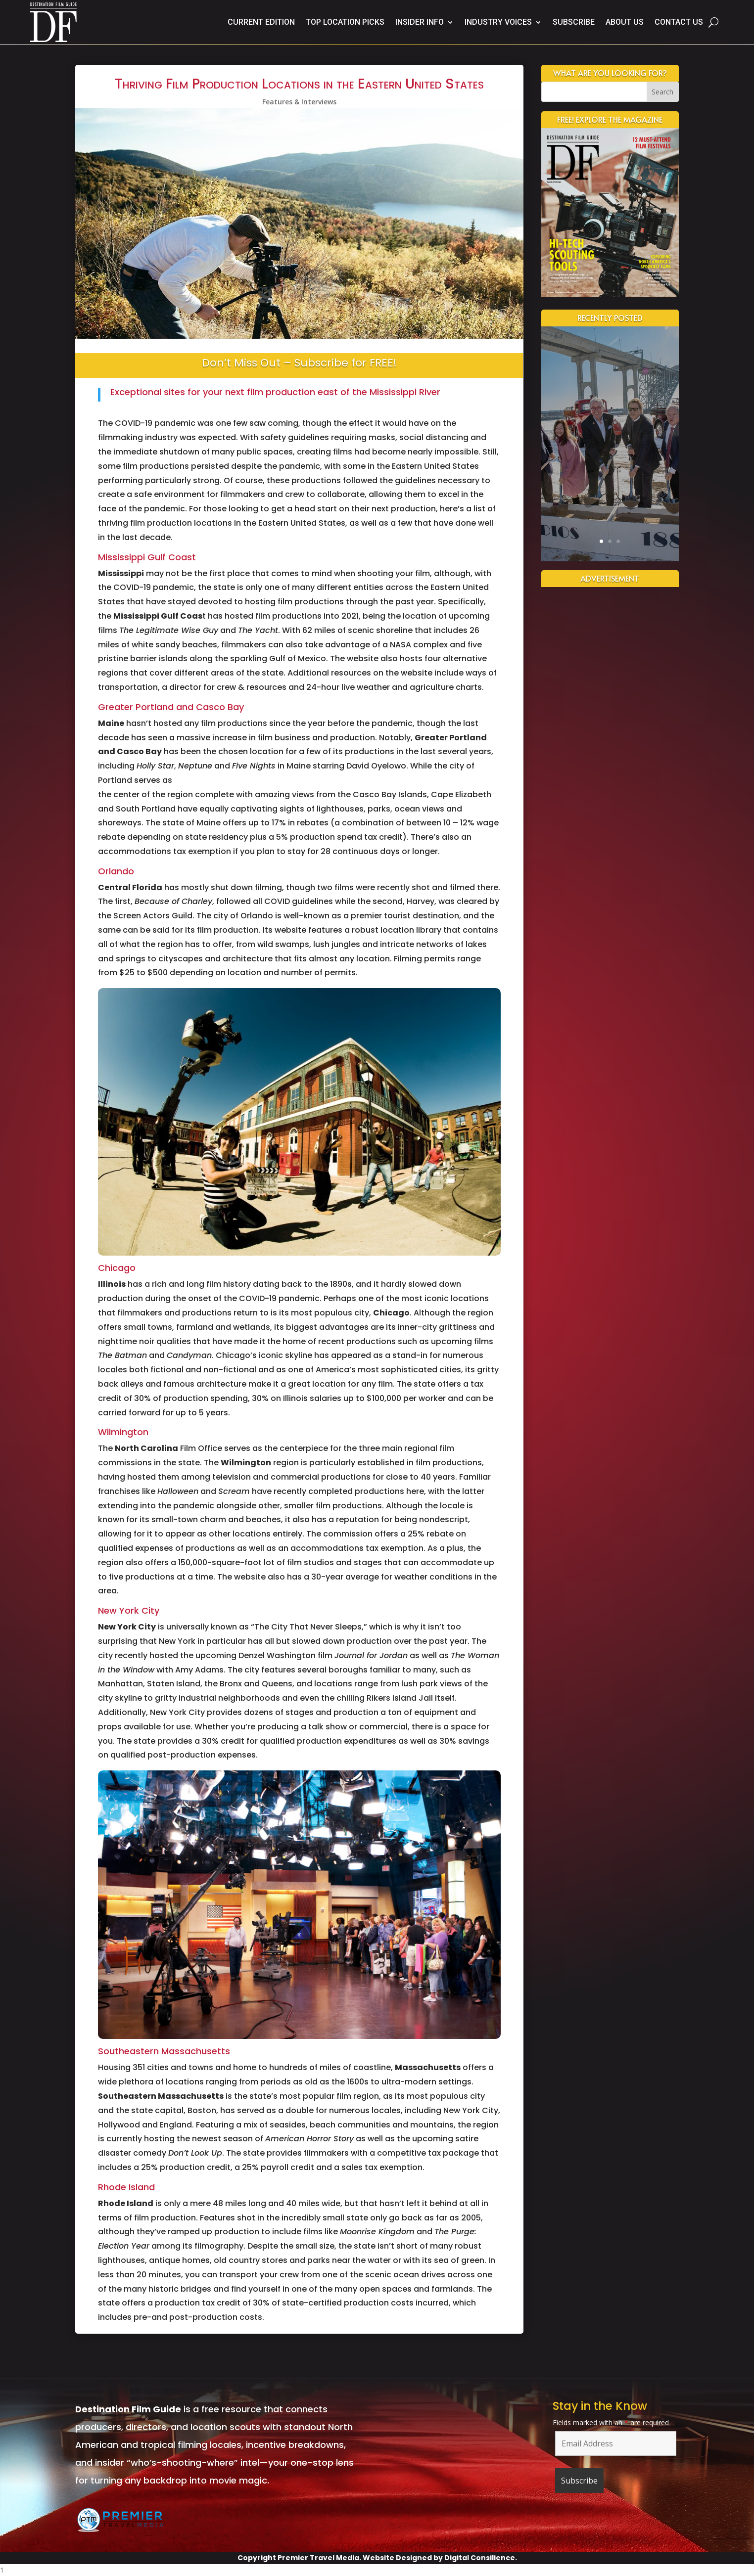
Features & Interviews (299, 101)
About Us (625, 22)
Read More (610, 499)
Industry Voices (498, 22)
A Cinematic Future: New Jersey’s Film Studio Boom (610, 406)
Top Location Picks (345, 22)
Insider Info (419, 22)
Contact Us (679, 22)
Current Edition (261, 22)
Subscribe (574, 22)
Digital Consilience (479, 2558)
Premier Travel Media (318, 2558)
